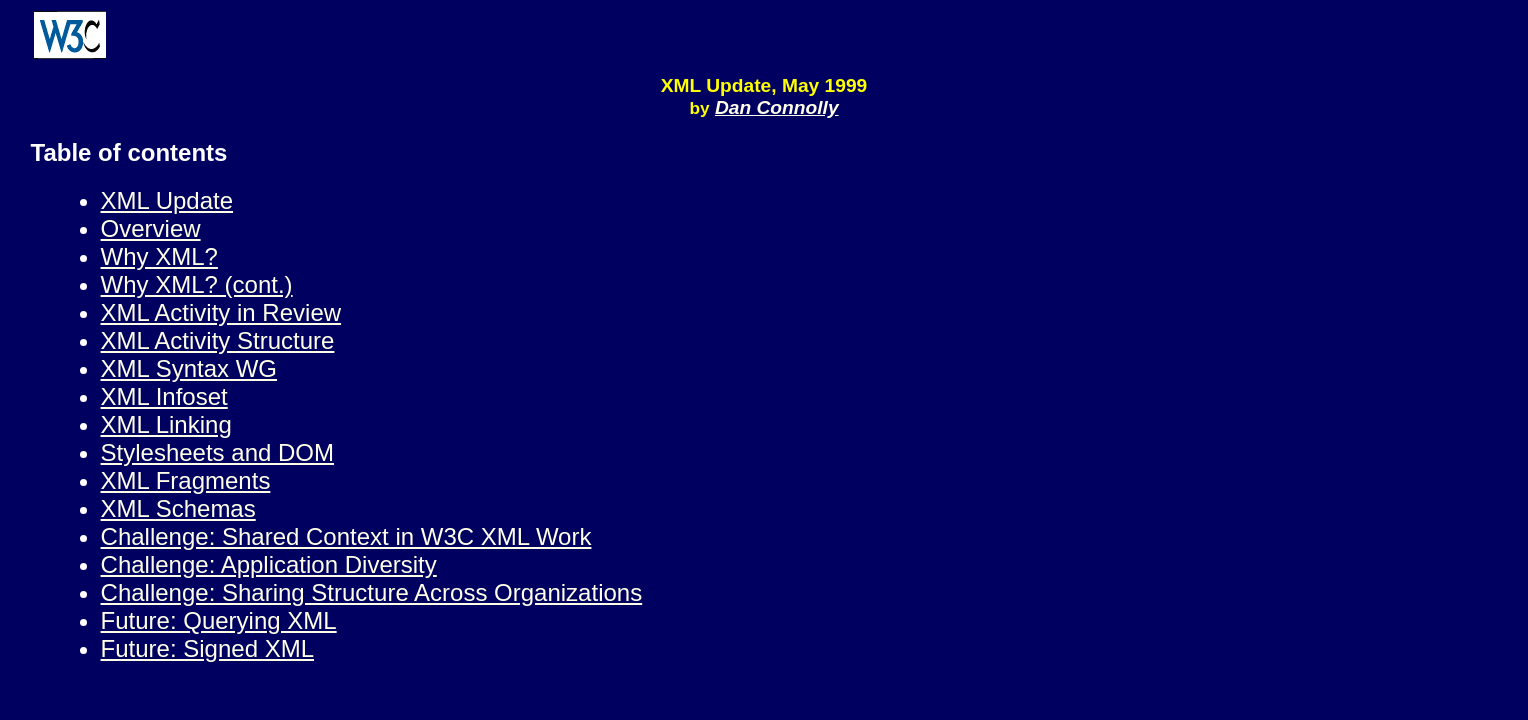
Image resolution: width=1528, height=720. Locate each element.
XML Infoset (164, 396)
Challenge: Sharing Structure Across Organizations (372, 592)
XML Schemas (178, 508)
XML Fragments (186, 480)
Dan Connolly (777, 107)
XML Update (167, 200)
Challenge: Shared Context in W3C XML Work (346, 536)
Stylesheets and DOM (217, 452)
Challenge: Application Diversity (269, 564)
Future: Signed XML (207, 648)
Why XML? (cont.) (197, 284)
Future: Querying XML (219, 620)
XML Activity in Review (221, 312)
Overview (151, 228)
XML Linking (166, 424)
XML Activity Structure (218, 340)
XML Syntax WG (189, 368)
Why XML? (159, 256)
